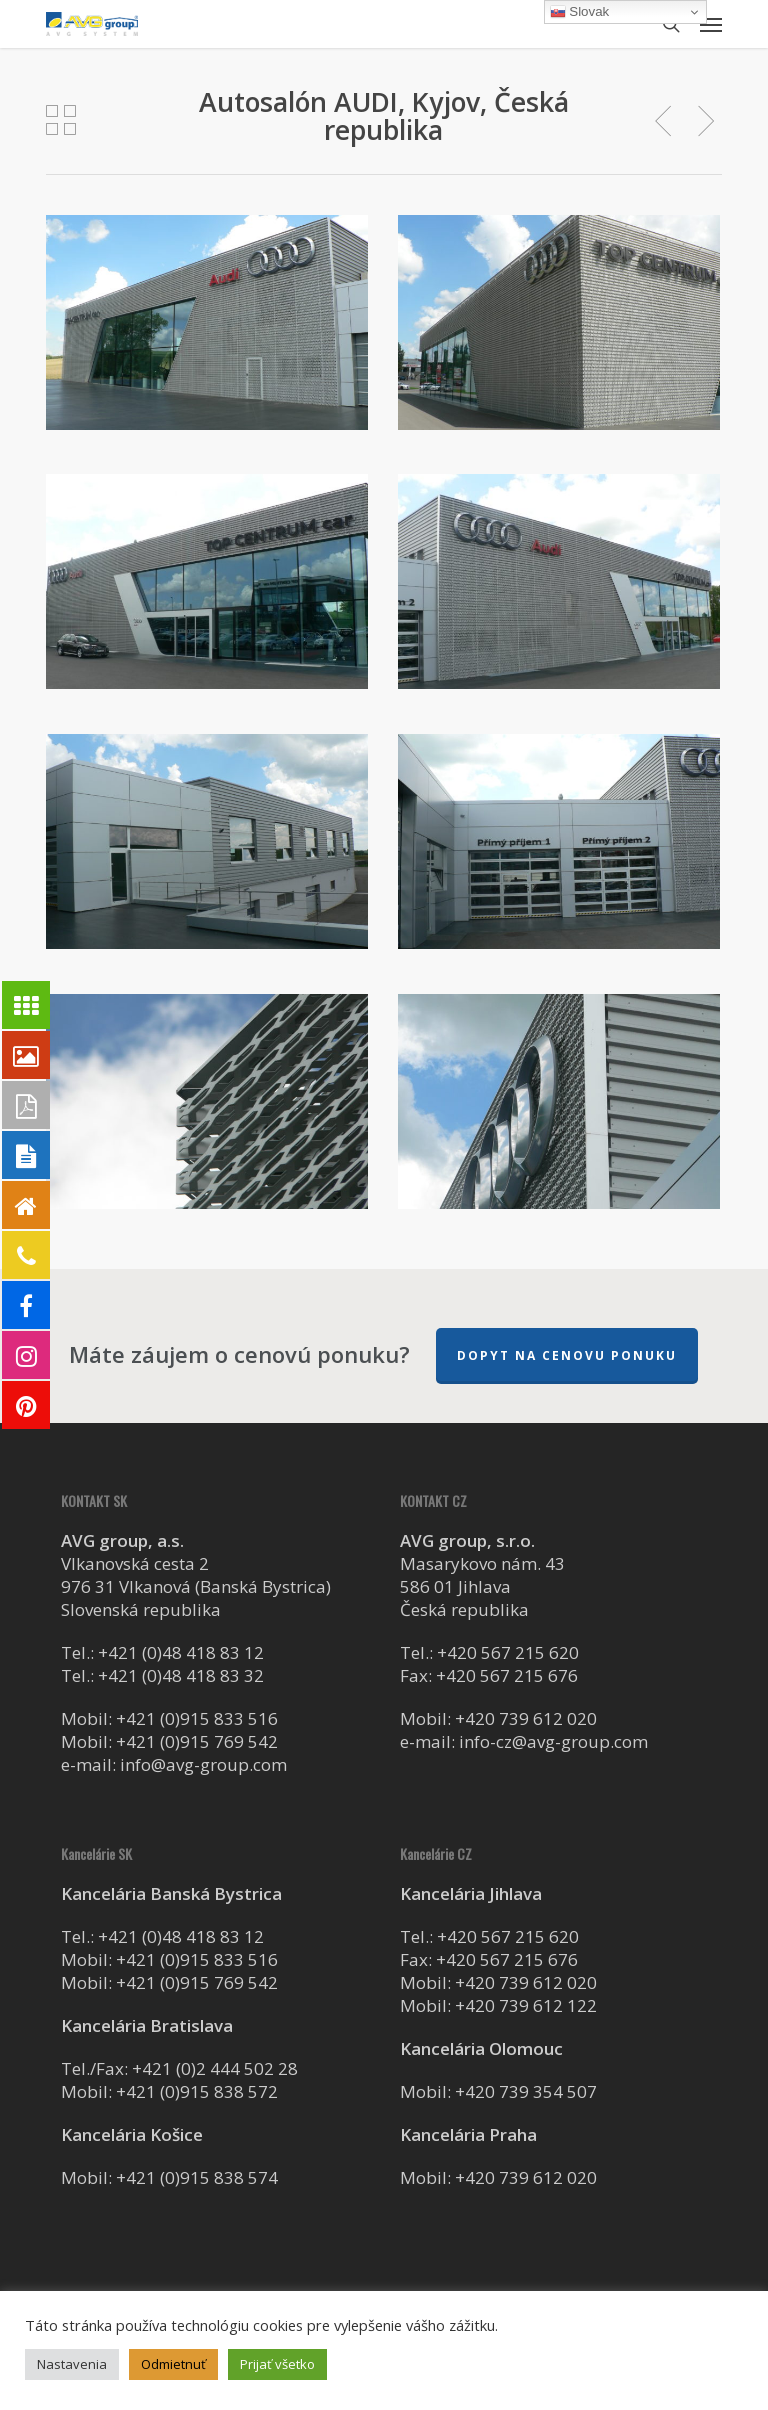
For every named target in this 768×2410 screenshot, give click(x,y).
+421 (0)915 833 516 (197, 1718)
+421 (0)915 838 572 (197, 2091)
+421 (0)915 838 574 (197, 2177)
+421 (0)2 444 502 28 (215, 2068)
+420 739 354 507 (526, 2091)
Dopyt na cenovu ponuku (567, 1355)
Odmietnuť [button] (173, 2364)
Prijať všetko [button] (277, 2364)
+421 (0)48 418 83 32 (181, 1675)
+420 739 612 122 (526, 2005)
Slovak (580, 12)
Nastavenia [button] (72, 2364)
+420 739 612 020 (526, 1718)
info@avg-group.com (203, 1764)
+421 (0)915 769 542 (197, 1741)
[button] (711, 24)
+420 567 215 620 (508, 1652)
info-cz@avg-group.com (553, 1741)
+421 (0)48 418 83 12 (181, 1652)
